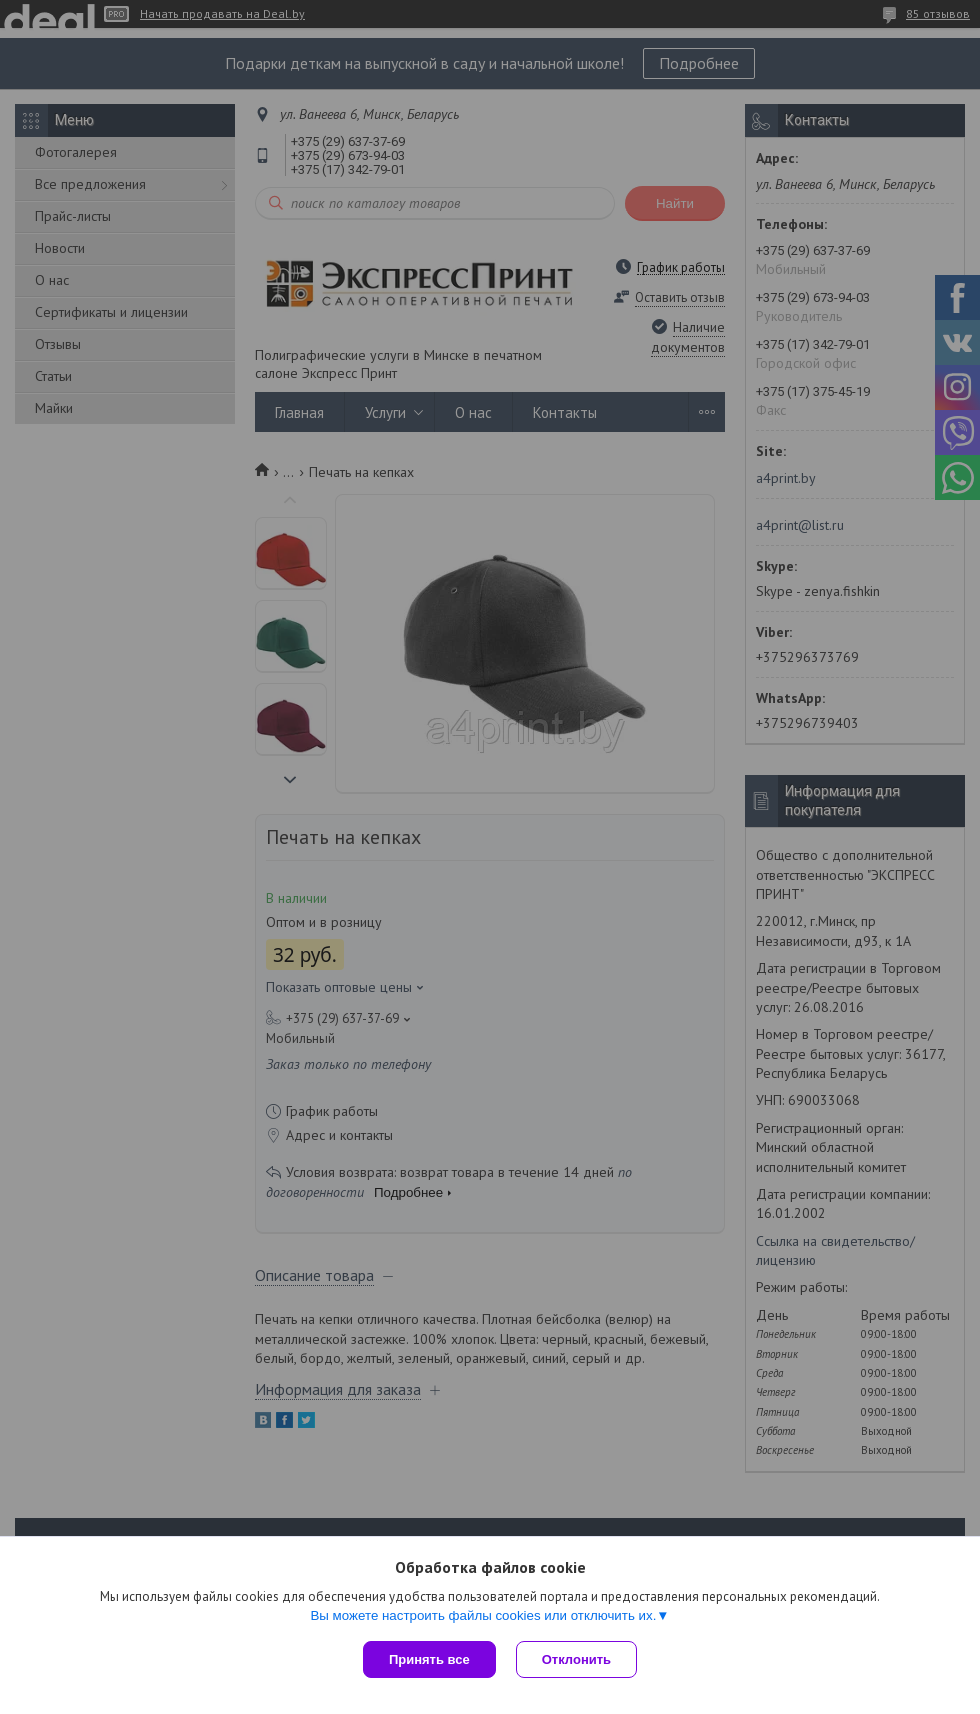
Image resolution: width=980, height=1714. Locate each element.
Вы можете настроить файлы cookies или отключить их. (483, 1615)
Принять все (429, 1659)
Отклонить (576, 1659)
